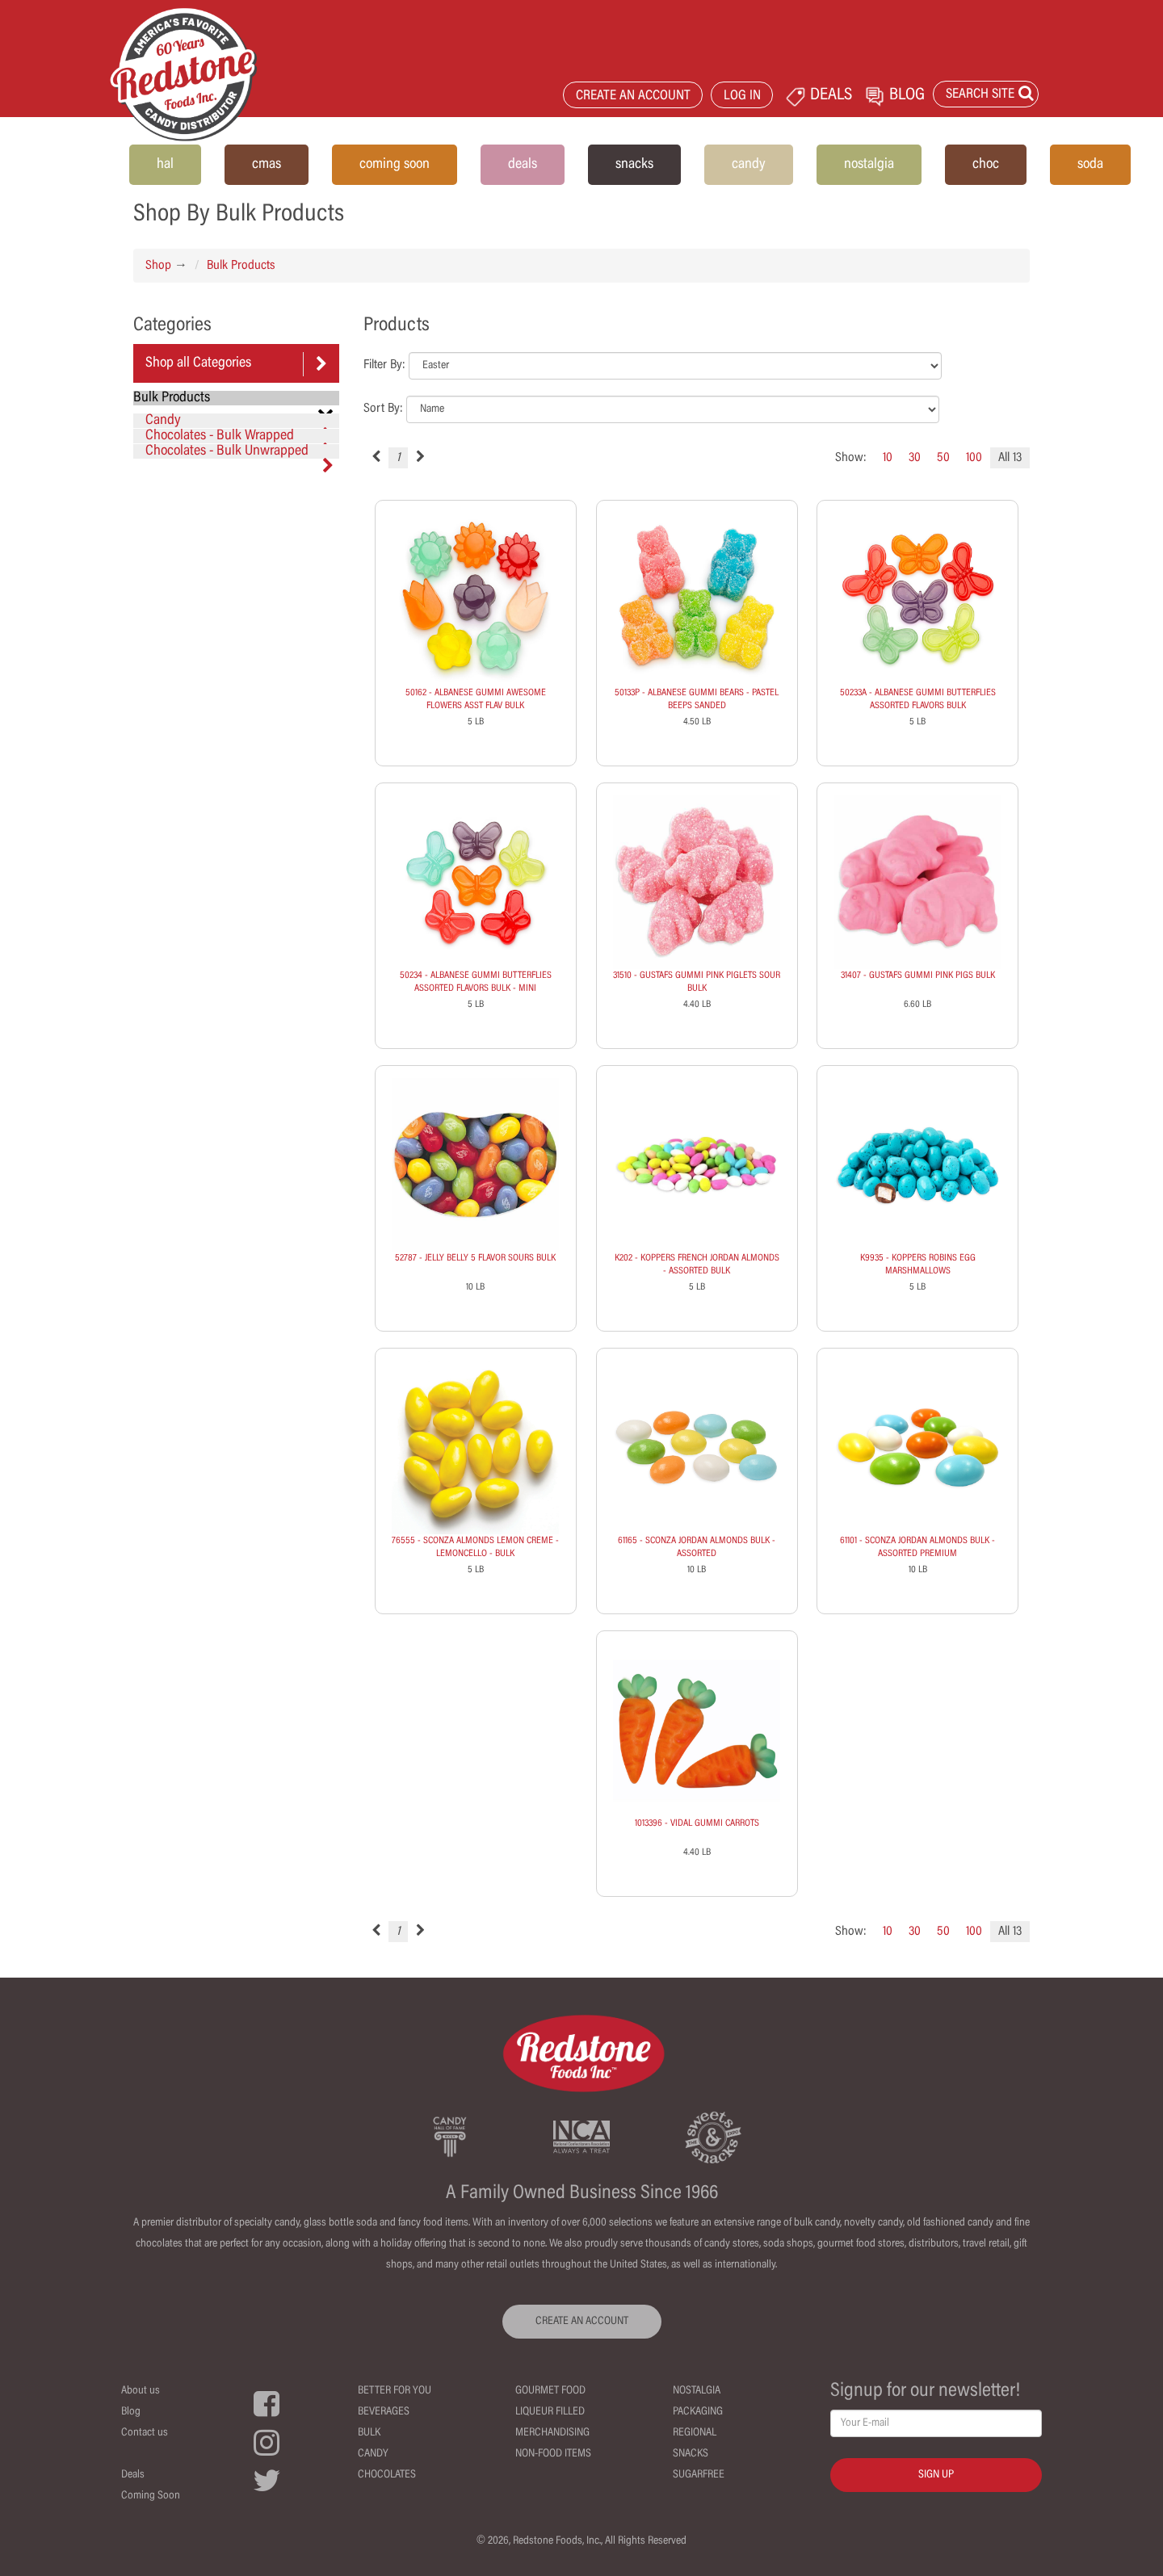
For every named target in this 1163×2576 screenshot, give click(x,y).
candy (749, 164)
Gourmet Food (550, 2391)
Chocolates (387, 2475)
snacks (634, 164)
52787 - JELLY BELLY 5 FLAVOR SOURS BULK (475, 1258)
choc (985, 164)
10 (887, 457)
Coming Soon (150, 2496)
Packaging (698, 2412)
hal (165, 164)
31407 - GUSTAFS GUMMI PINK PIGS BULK (918, 975)
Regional (694, 2433)
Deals (133, 2475)
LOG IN (742, 96)
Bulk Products (241, 265)
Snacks (690, 2454)
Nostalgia (696, 2391)
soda (1090, 164)
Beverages (383, 2412)
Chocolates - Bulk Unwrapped (239, 451)
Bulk (369, 2433)
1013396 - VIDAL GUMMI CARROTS (697, 1823)
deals (522, 164)
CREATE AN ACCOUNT (633, 96)
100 (974, 457)
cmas (266, 164)
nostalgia (869, 164)
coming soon (394, 164)
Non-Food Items (553, 2454)
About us (140, 2391)
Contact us (144, 2433)
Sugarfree (698, 2475)
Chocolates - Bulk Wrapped (239, 436)
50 (943, 457)
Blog (131, 2412)
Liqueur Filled (550, 2412)
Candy (239, 420)
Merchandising (552, 2433)
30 (915, 457)
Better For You (394, 2391)
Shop (158, 265)
